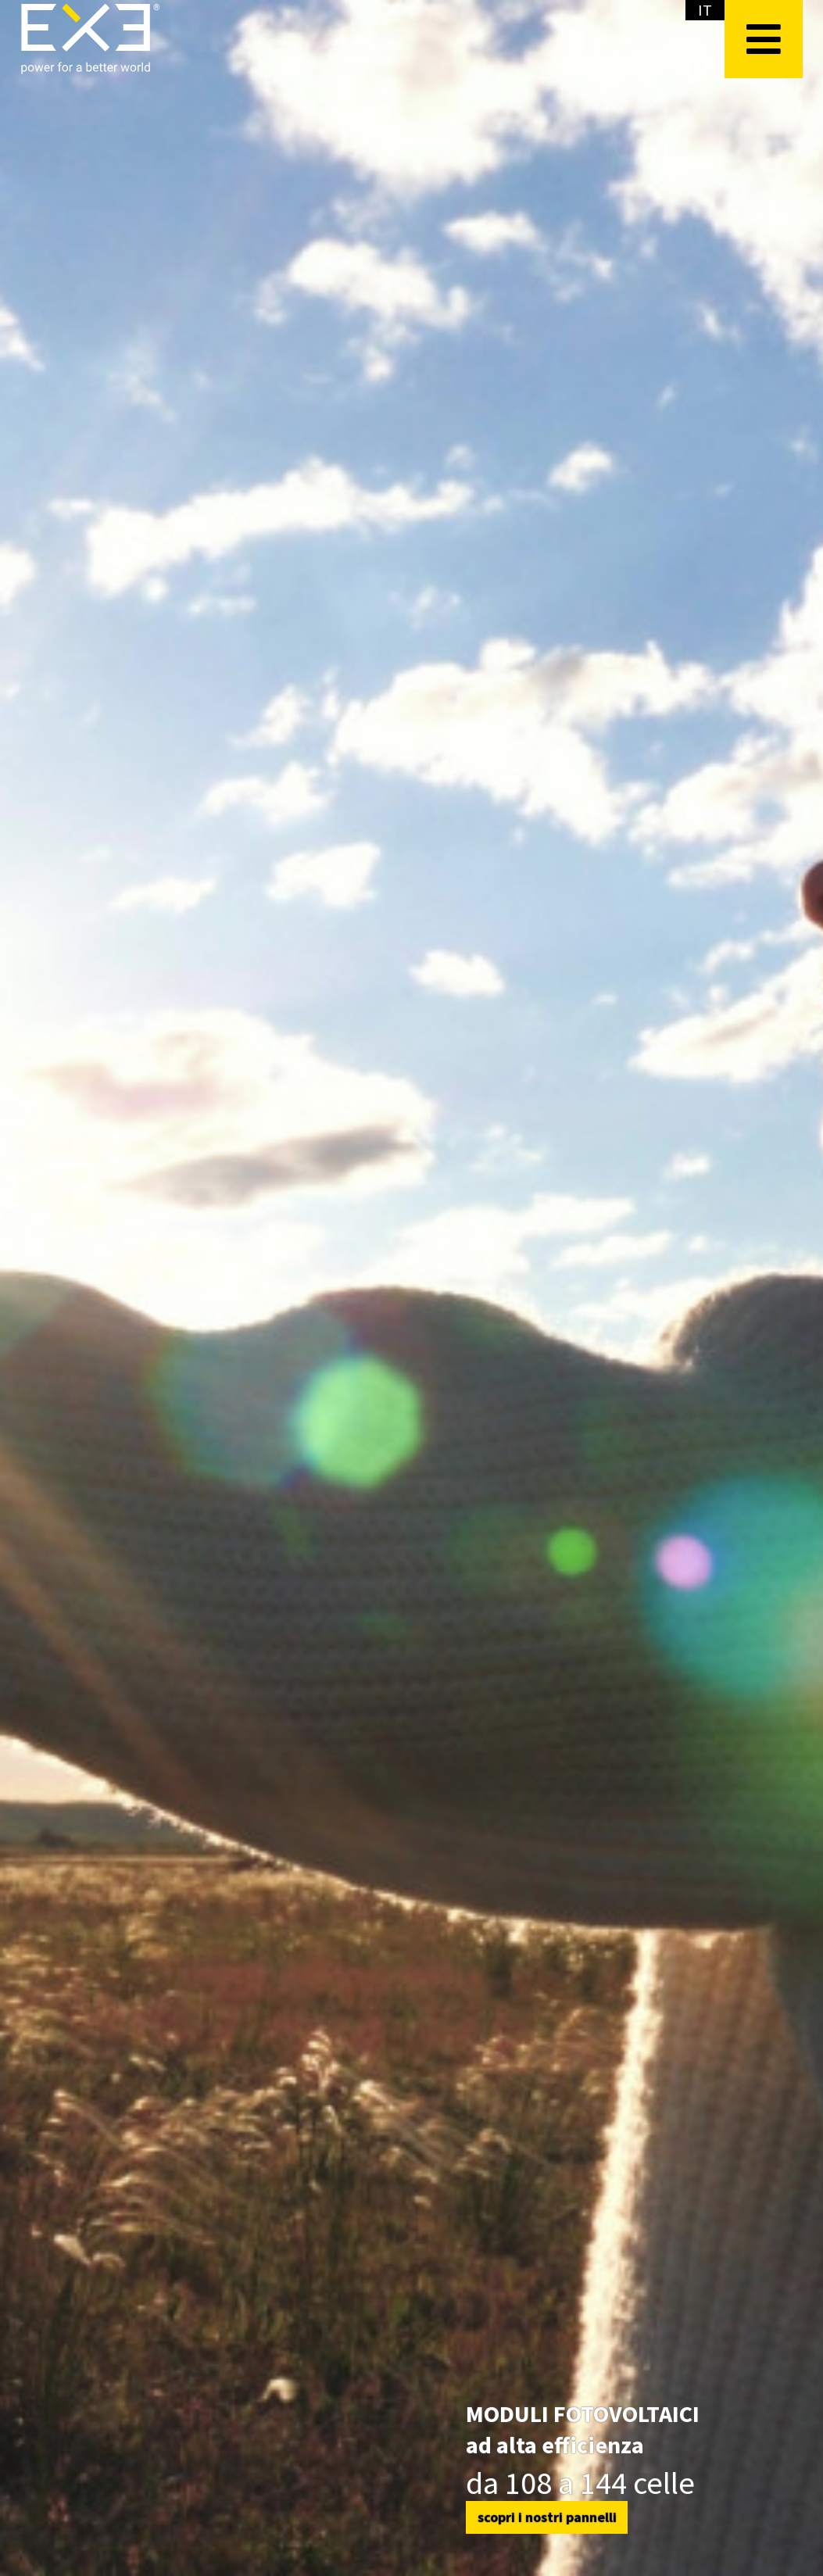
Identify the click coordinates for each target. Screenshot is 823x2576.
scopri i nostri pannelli (547, 2517)
